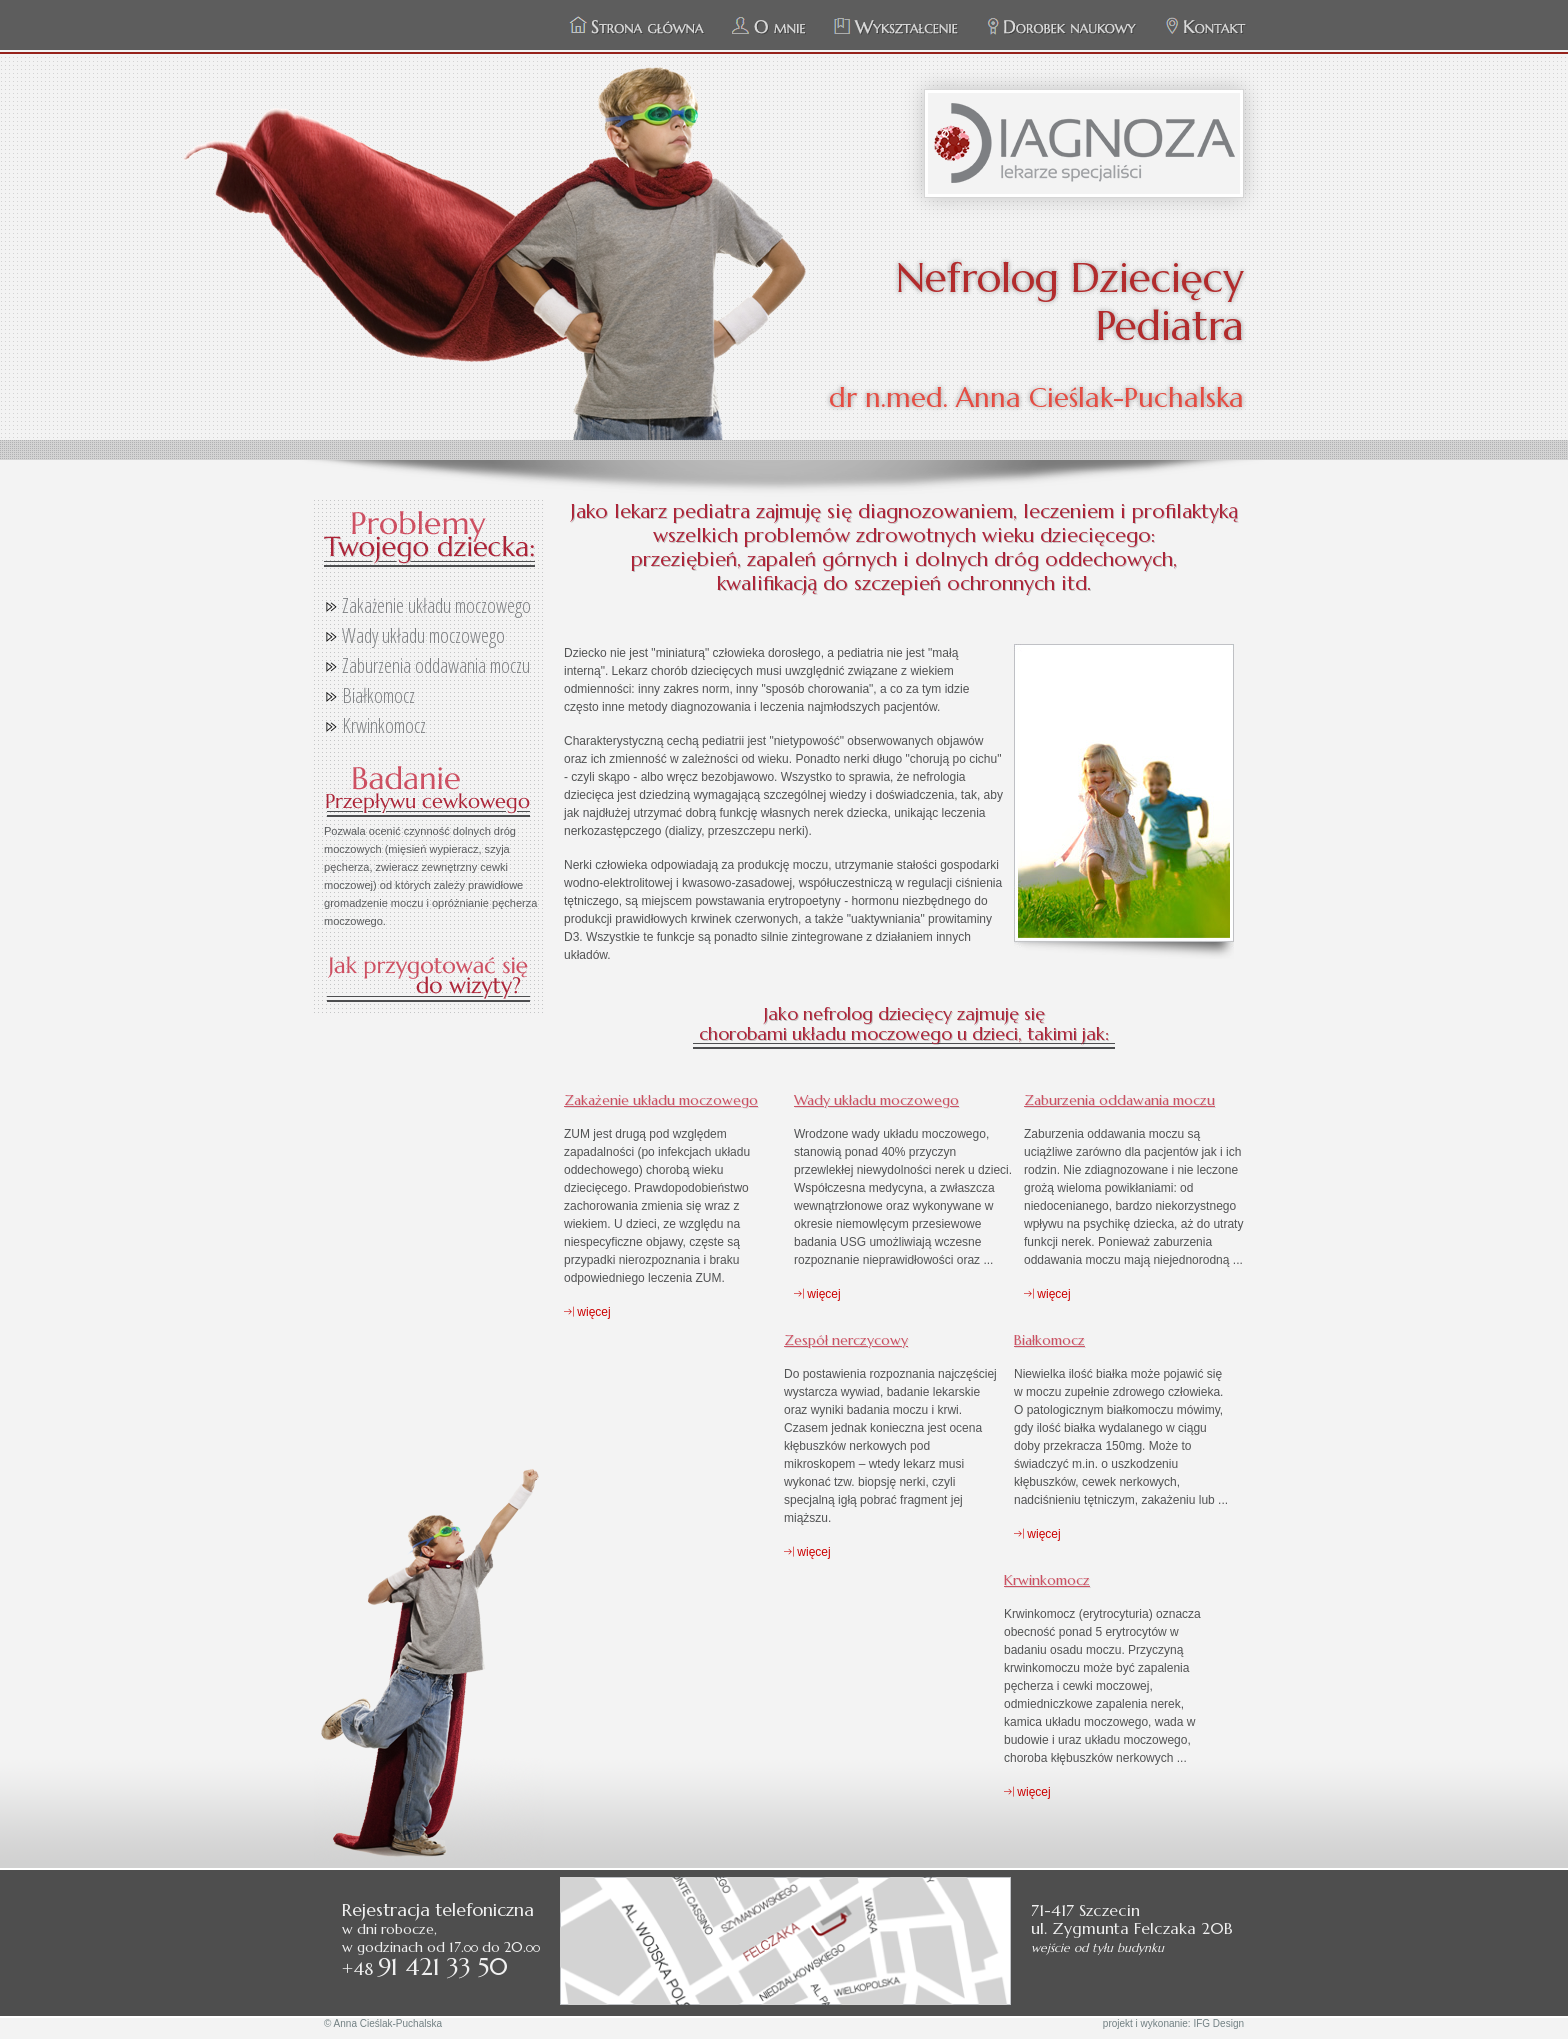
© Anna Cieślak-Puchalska (383, 2023)
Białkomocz (378, 695)
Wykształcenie (896, 27)
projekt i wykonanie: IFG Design (1173, 2023)
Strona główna (637, 27)
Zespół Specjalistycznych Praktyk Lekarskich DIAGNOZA (1084, 143)
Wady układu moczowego (423, 635)
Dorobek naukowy (1062, 27)
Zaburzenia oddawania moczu (436, 665)
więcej (587, 1312)
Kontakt (1205, 27)
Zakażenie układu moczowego (436, 605)
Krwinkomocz (384, 725)
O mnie (769, 27)
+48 (425, 1968)
